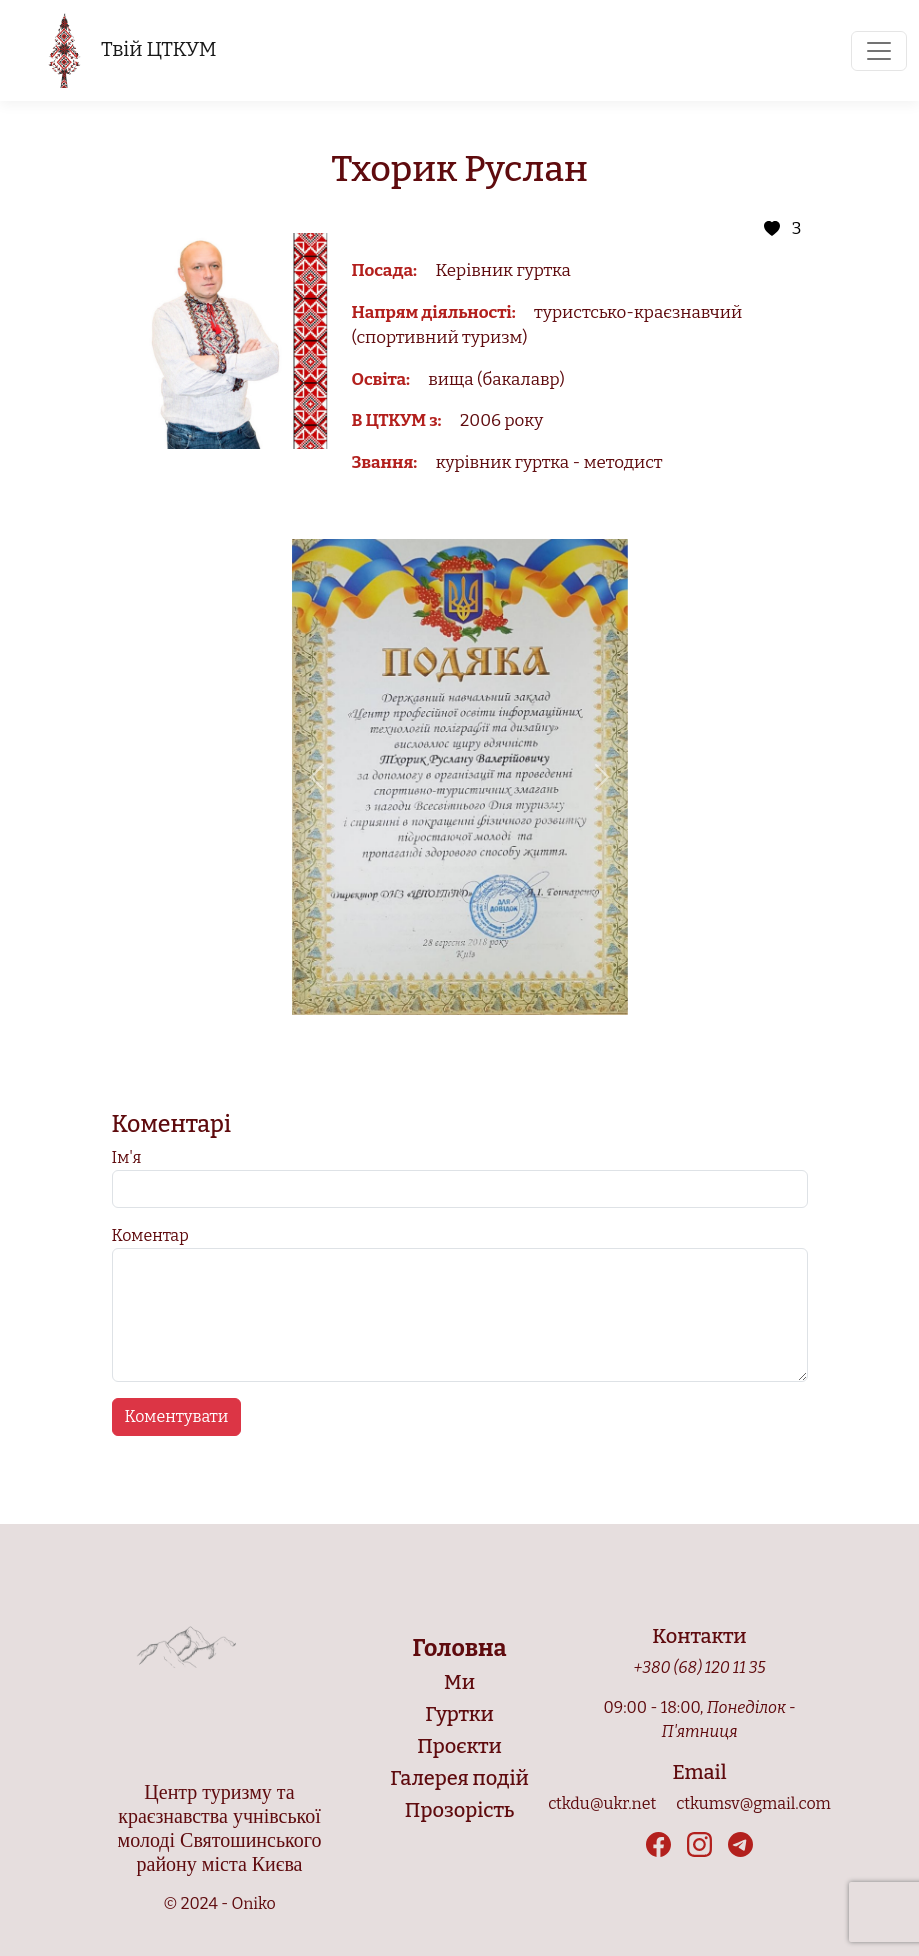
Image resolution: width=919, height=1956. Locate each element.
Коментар (150, 1235)
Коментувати (177, 1416)
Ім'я (127, 1157)
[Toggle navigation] (879, 51)
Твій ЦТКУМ (132, 50)
